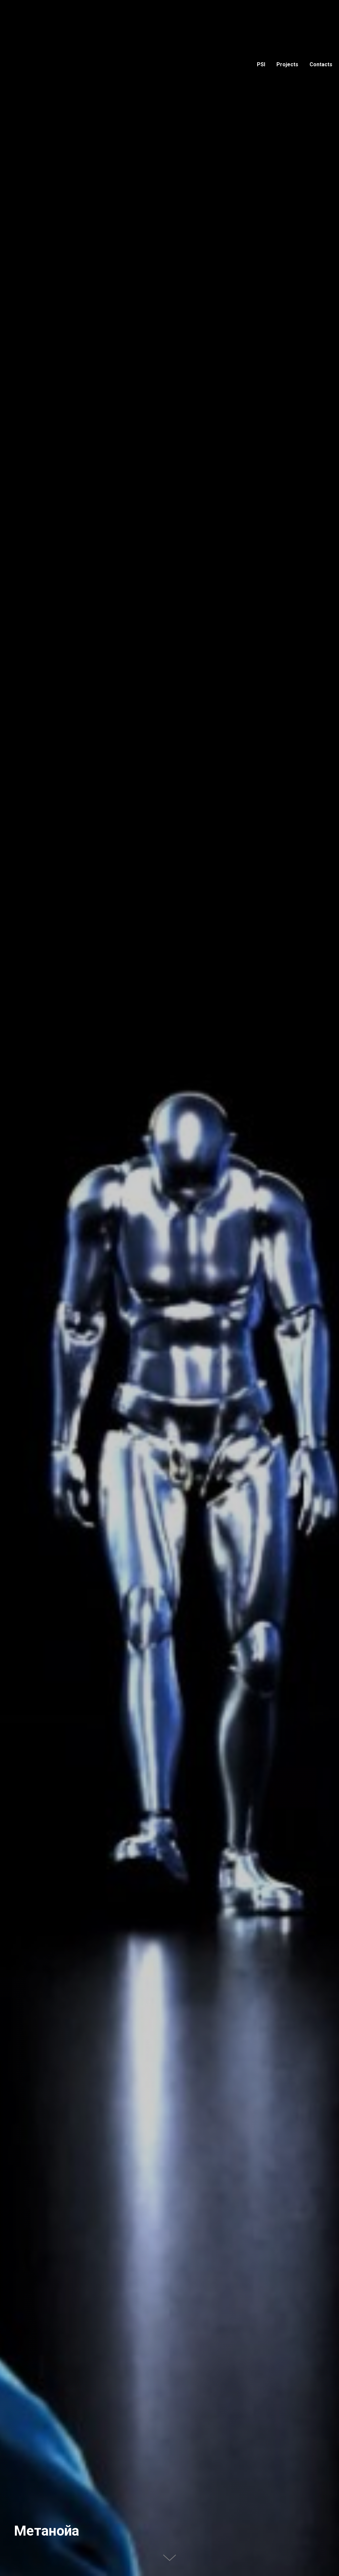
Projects (287, 64)
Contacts (321, 64)
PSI (261, 64)
